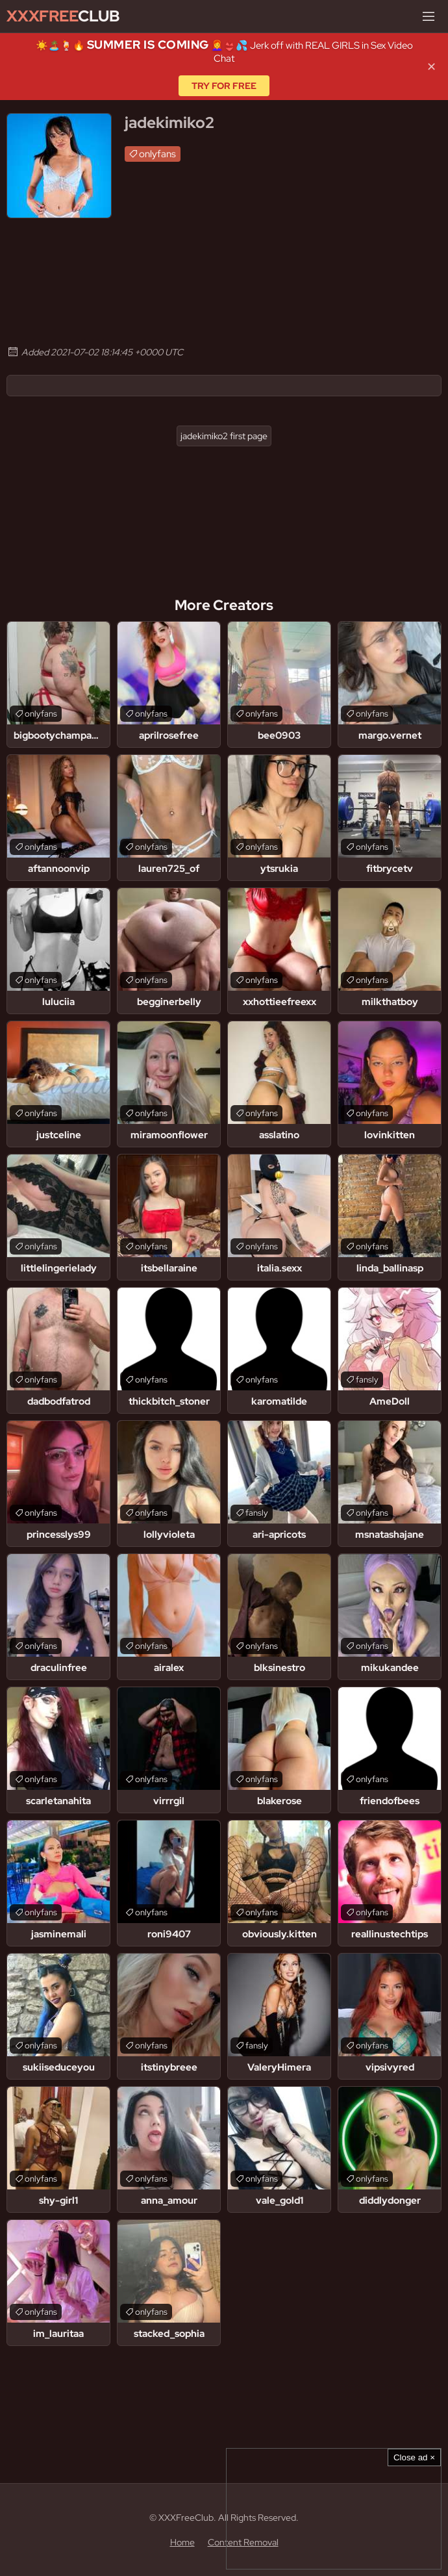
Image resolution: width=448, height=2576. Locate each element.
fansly (367, 1379)
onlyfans (157, 153)
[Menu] (429, 16)
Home (182, 2542)
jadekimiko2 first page (224, 436)
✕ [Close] (431, 66)
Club (63, 16)
